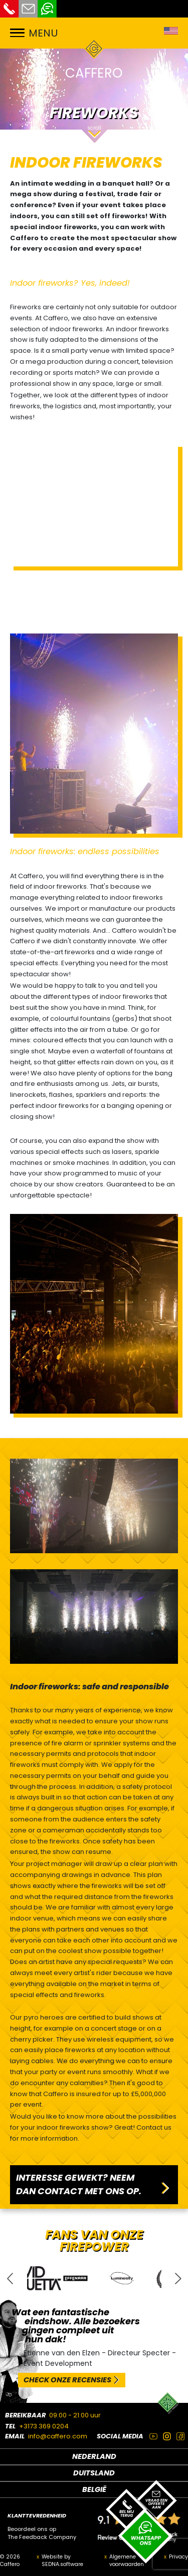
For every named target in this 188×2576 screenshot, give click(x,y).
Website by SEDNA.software (62, 2560)
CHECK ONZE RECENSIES (67, 2380)
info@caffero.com (57, 2436)
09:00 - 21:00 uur (75, 2415)
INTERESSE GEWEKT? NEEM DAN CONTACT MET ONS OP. (78, 2184)
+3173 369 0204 (44, 2426)
